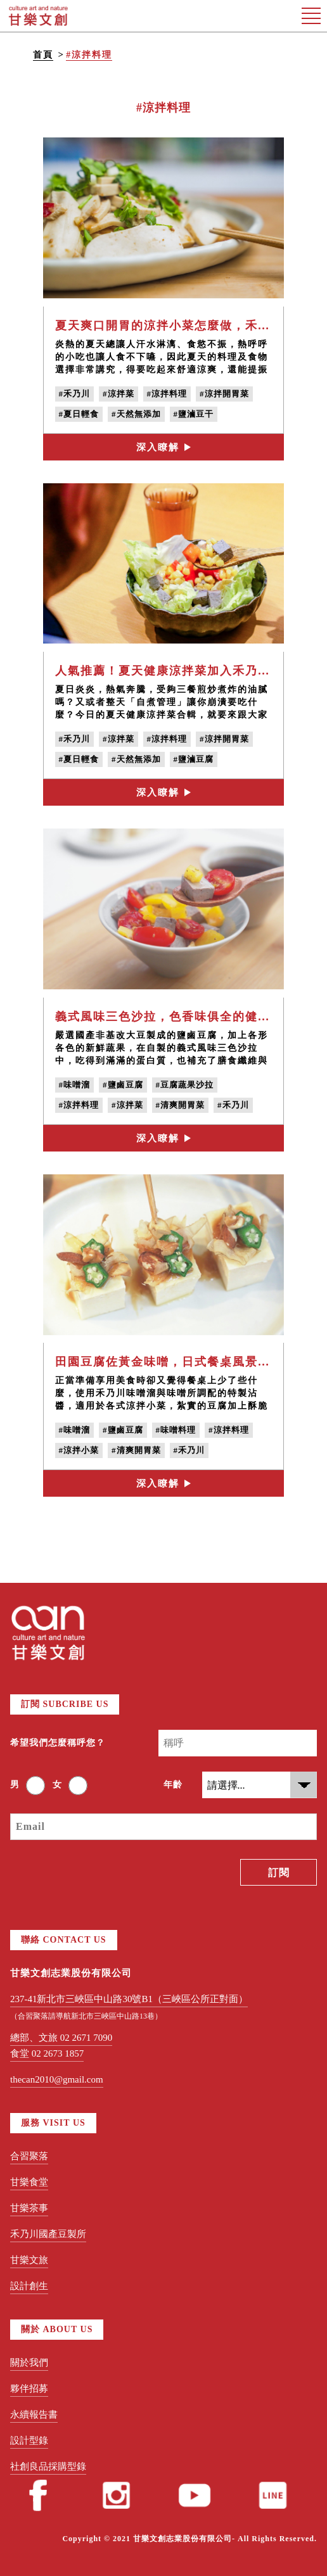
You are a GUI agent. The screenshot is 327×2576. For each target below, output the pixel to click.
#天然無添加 (136, 414)
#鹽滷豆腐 (194, 759)
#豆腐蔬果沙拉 (185, 1084)
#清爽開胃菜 (180, 1105)
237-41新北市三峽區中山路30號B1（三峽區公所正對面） (129, 1999)
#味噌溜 (75, 1084)
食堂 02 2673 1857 (47, 2053)
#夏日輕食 (79, 414)
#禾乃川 (75, 393)
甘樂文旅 (29, 2260)
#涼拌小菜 (79, 1450)
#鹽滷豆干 (194, 414)
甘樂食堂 (29, 2182)
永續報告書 (34, 2414)
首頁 (43, 55)
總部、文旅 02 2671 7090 (61, 2038)
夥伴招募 (29, 2388)
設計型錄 (29, 2440)
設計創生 (29, 2286)
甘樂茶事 (29, 2208)
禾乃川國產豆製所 (48, 2234)
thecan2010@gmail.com (56, 2079)
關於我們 (29, 2362)
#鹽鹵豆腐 (123, 1084)
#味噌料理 (176, 1430)
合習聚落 (29, 2156)
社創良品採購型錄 (48, 2466)
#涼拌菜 (118, 393)
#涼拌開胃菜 (224, 393)
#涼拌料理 (89, 55)
